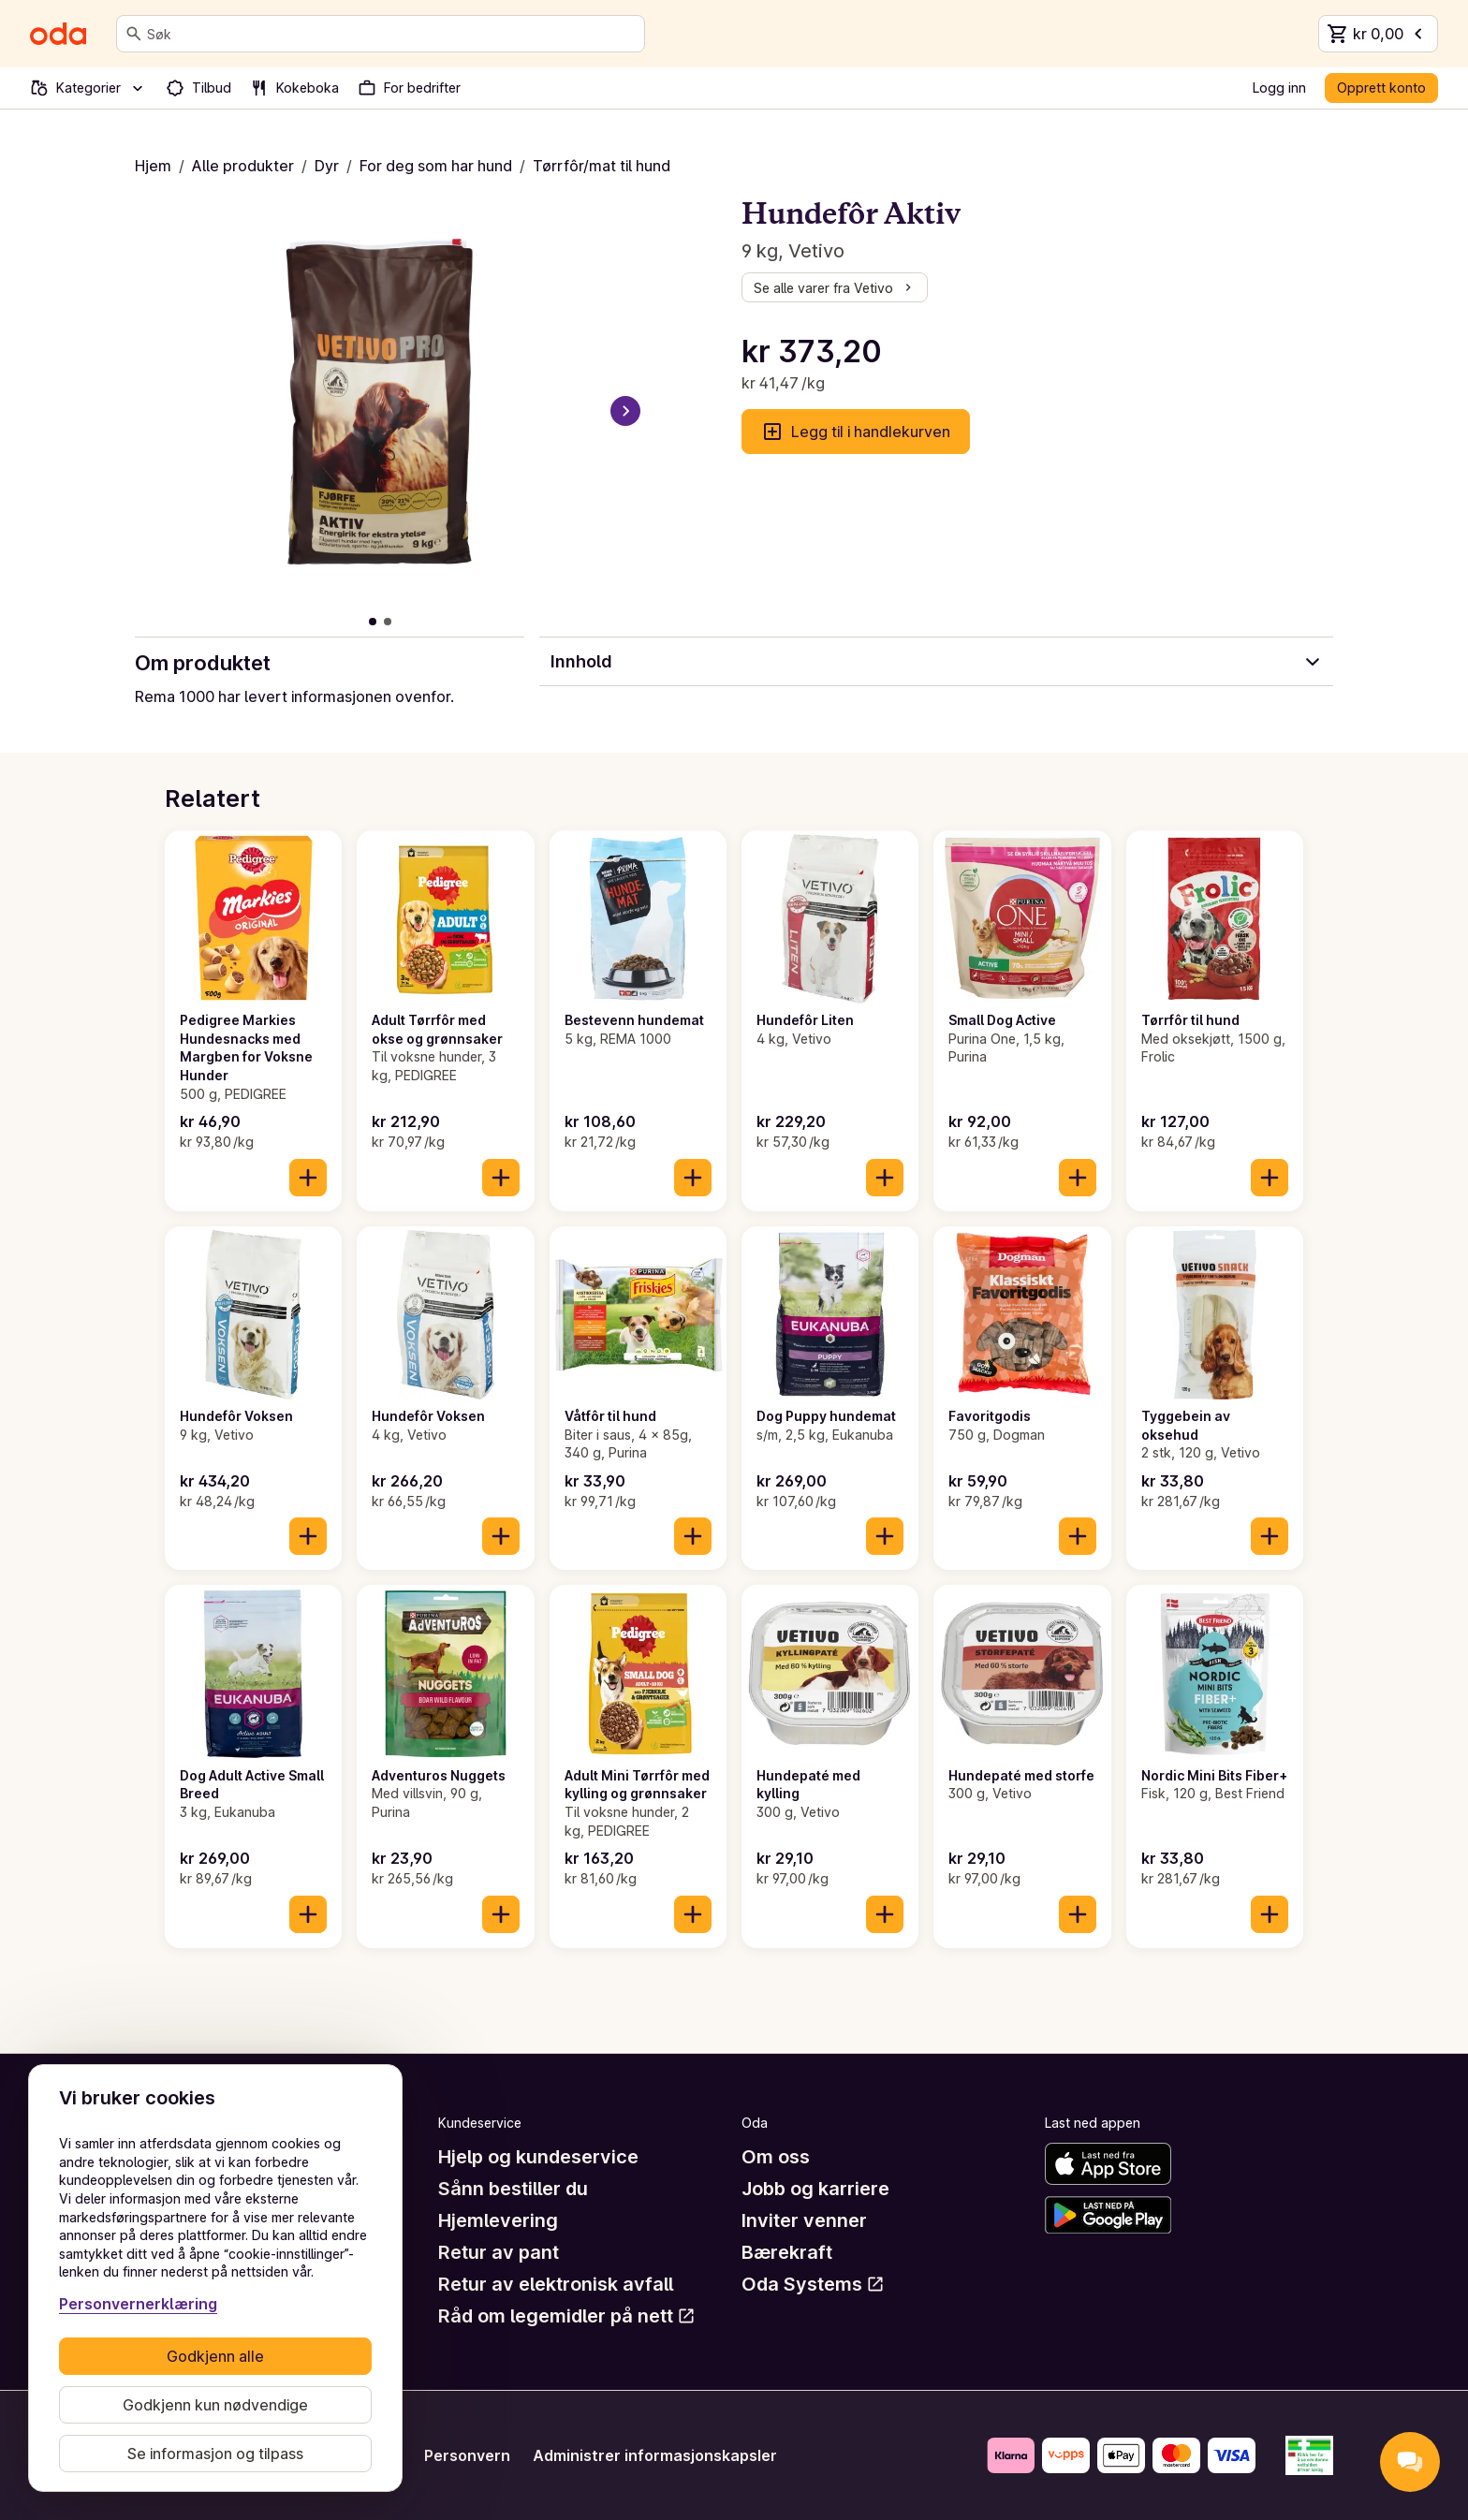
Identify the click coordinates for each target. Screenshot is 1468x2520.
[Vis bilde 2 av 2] (387, 621)
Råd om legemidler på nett (567, 2316)
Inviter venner (804, 2220)
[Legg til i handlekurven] (308, 1177)
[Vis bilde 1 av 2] (372, 621)
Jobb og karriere (815, 2188)
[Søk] (134, 33)
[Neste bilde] (625, 411)
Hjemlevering (498, 2220)
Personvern (467, 2455)
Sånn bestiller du (513, 2188)
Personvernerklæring (138, 2303)
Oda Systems (813, 2284)
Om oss (775, 2157)
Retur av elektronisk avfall (555, 2284)
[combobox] (392, 33)
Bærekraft (786, 2252)
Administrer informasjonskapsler (655, 2455)
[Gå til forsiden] (58, 33)
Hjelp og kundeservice (538, 2157)
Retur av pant (498, 2252)
